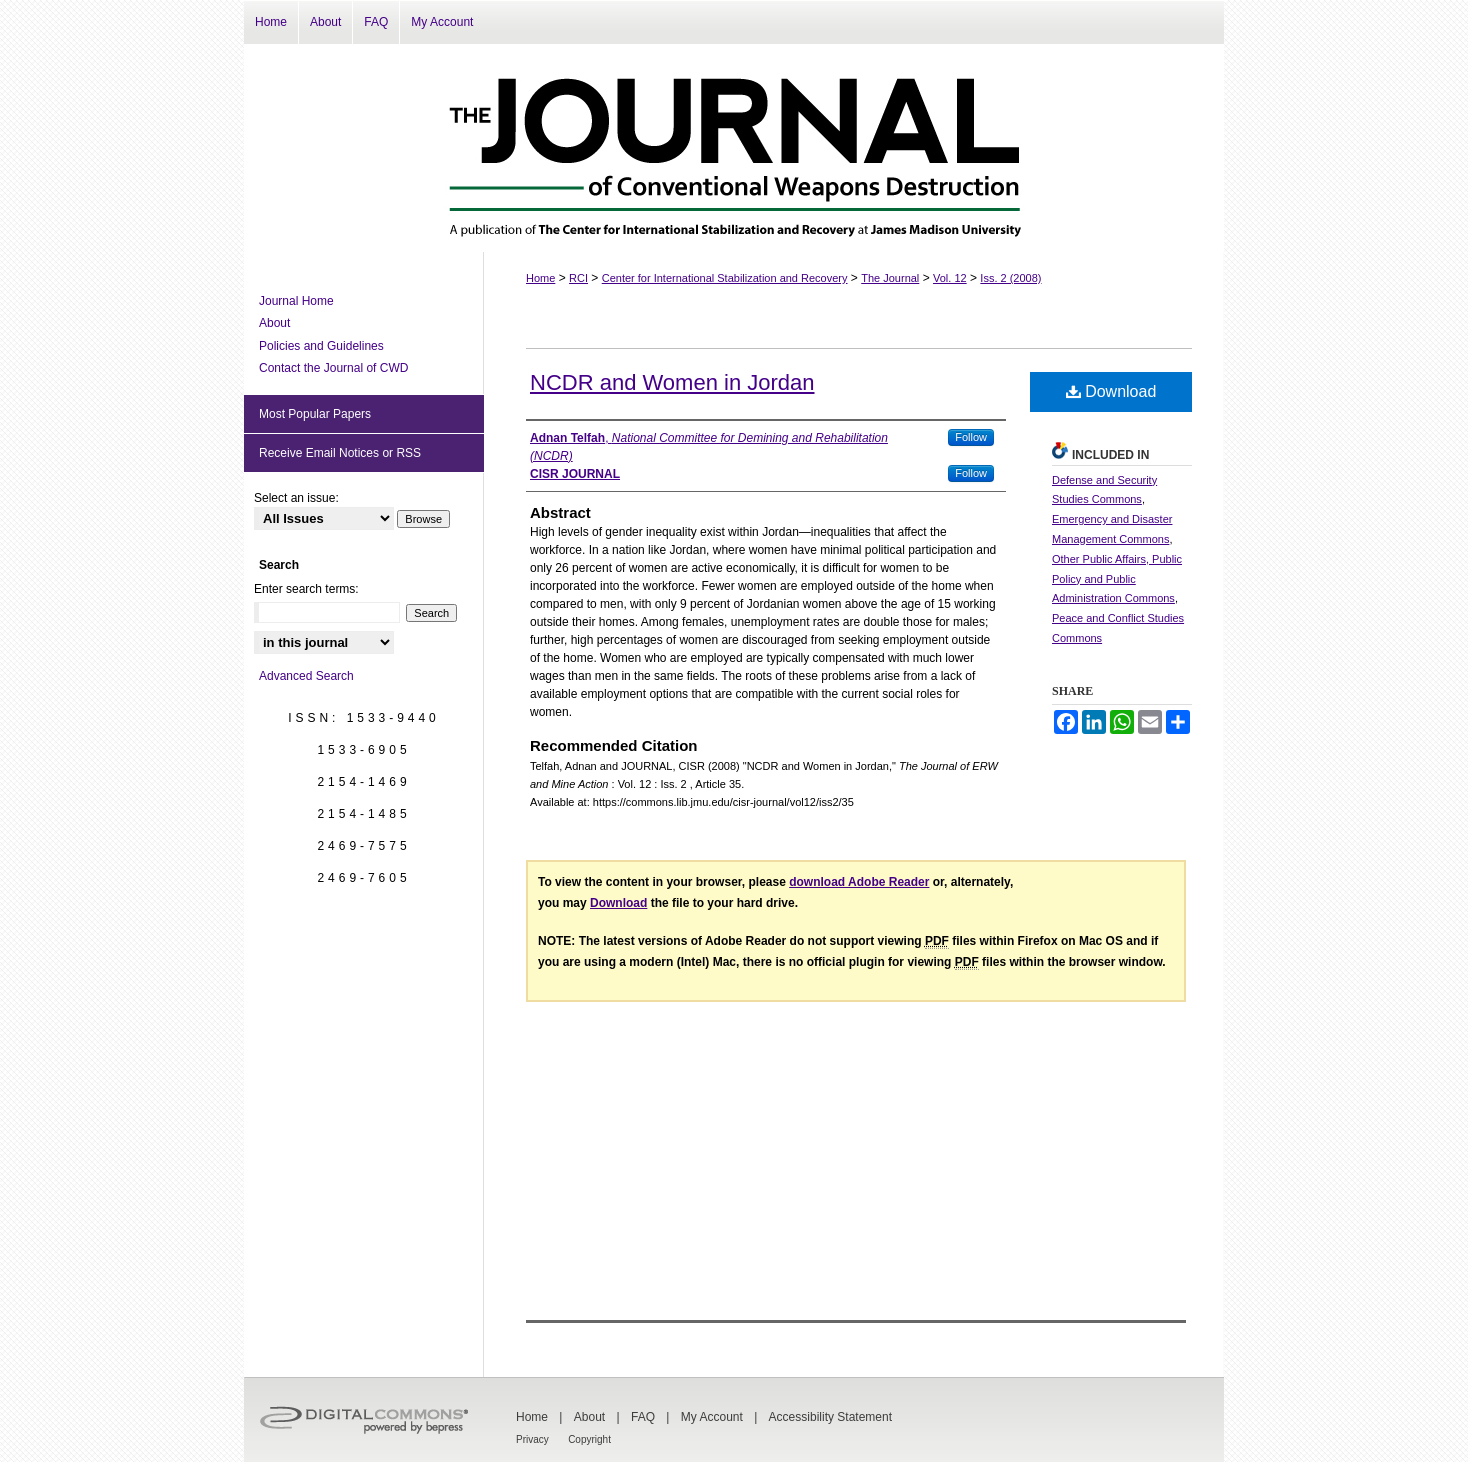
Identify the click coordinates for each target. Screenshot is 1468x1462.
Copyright (589, 1439)
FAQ (643, 1417)
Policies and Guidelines (321, 346)
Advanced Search (306, 676)
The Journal (890, 278)
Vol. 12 (950, 278)
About (274, 323)
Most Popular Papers (315, 414)
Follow (971, 437)
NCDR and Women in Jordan (672, 382)
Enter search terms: (306, 589)
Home (540, 278)
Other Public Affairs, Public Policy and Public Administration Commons (1117, 579)
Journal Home (296, 301)
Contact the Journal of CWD (333, 368)
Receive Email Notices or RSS (340, 453)
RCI (578, 278)
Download (1111, 391)
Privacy (532, 1439)
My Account (712, 1417)
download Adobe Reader (859, 882)
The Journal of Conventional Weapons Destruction (734, 148)
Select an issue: (296, 498)
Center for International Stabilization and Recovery (725, 278)
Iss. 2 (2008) (1010, 278)
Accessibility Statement (830, 1417)
